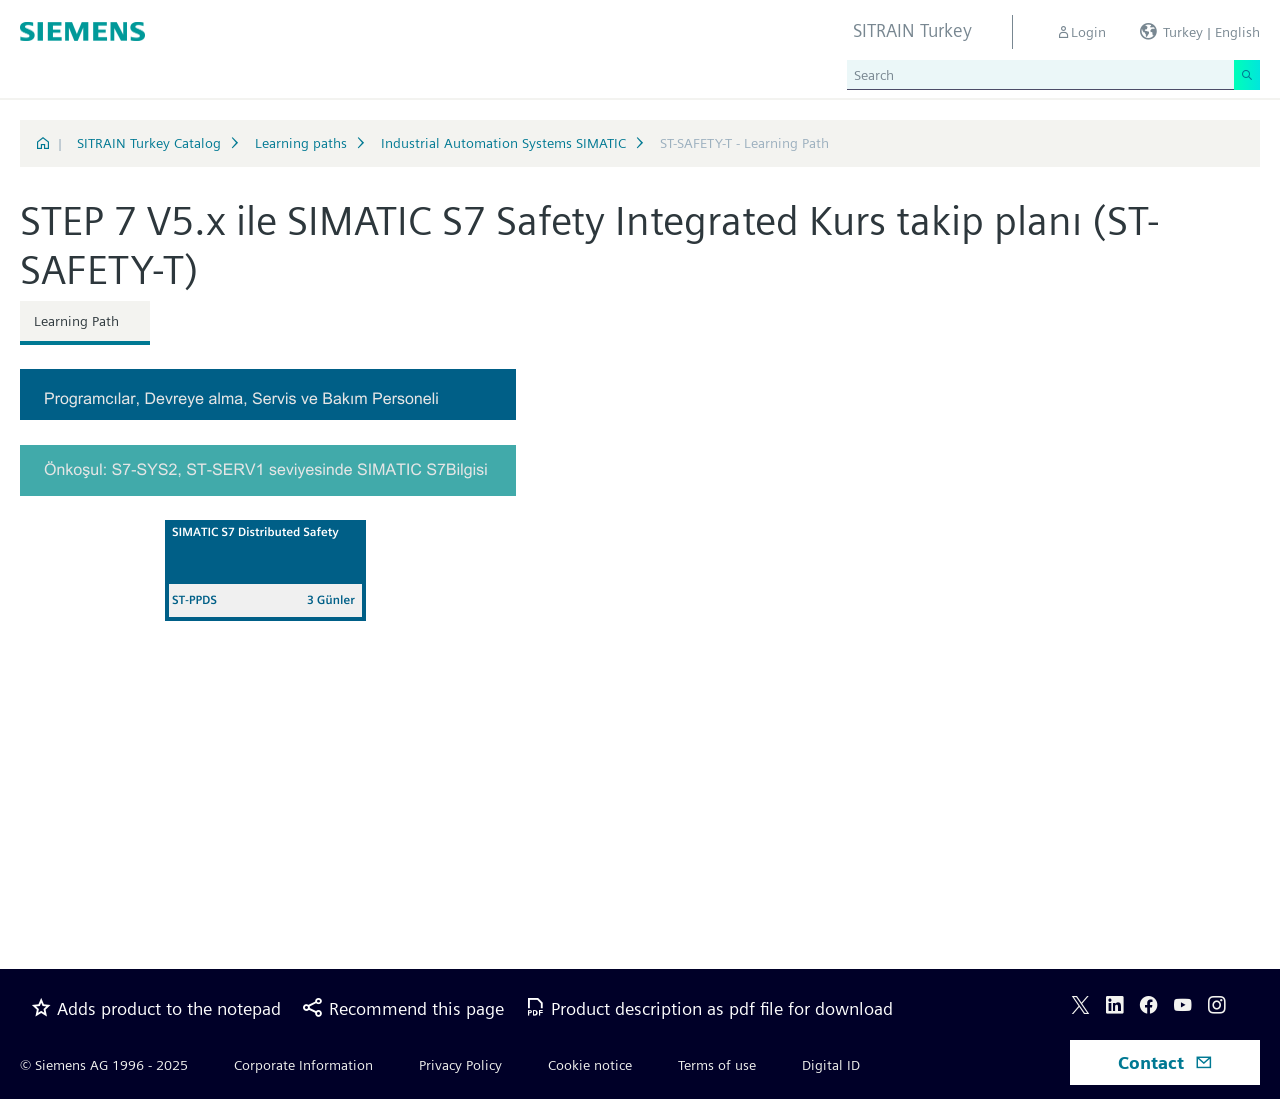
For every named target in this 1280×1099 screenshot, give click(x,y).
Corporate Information (303, 1065)
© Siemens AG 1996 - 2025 (104, 1065)
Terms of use (717, 1065)
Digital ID (831, 1065)
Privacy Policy (460, 1065)
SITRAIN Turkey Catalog (149, 143)
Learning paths (301, 143)
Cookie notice (590, 1065)
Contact (1165, 1062)
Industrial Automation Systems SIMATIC (503, 143)
